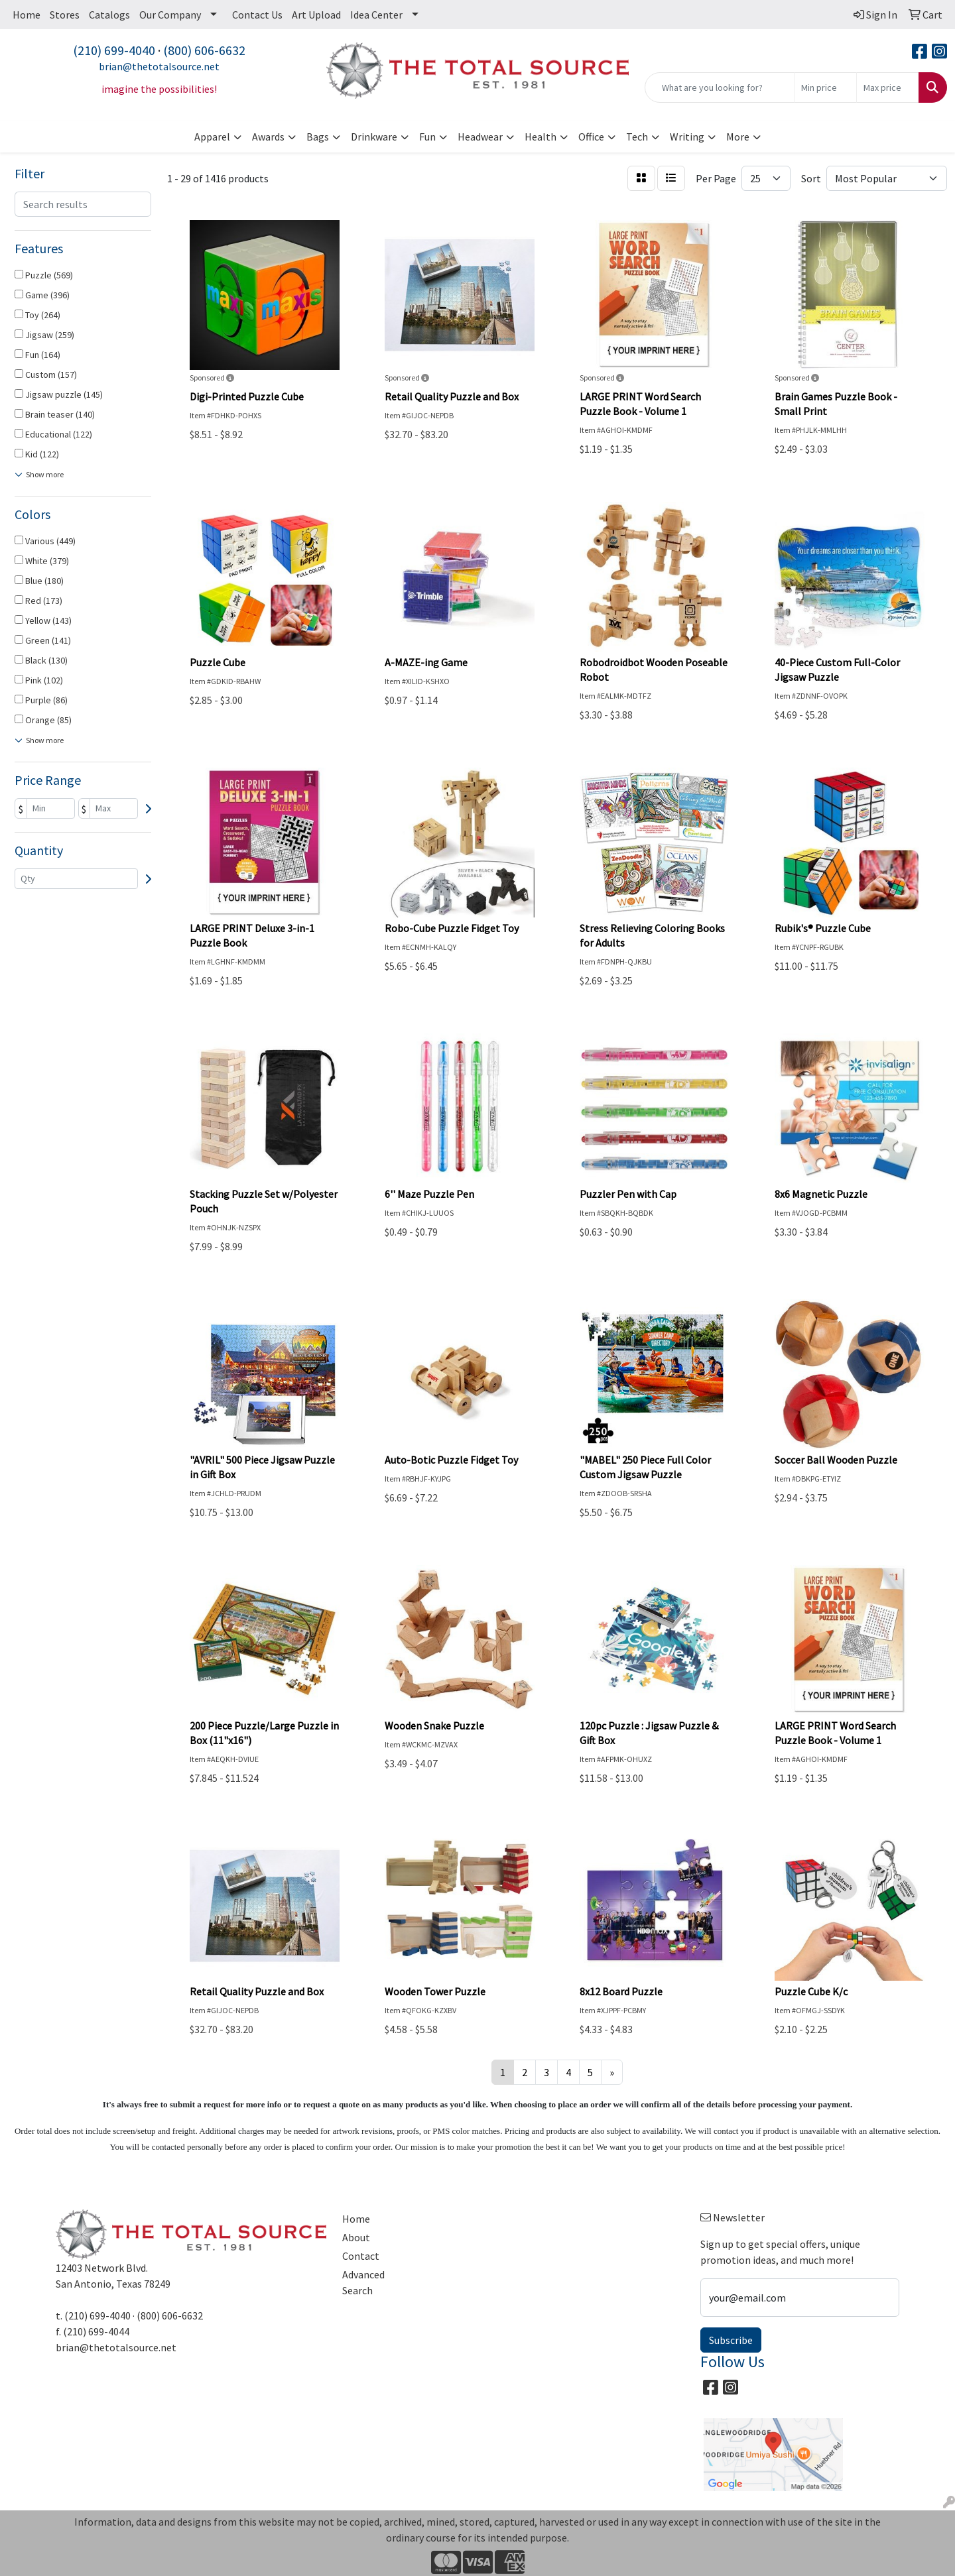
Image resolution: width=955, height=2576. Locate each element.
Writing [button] (687, 136)
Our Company (170, 14)
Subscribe (731, 2340)
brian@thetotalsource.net (159, 66)
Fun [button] (427, 136)
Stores (65, 14)
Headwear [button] (480, 136)
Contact (360, 2255)
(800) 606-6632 (204, 50)
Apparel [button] (212, 136)
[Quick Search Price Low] (825, 87)
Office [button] (591, 136)
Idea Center (376, 14)
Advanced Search (363, 2282)
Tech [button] (637, 136)
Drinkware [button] (374, 136)
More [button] (737, 136)
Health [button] (540, 136)
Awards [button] (268, 136)
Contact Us (257, 14)
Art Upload (316, 14)
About (356, 2237)
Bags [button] (317, 136)
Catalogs (109, 14)
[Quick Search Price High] (887, 87)
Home (26, 14)
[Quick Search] (720, 87)
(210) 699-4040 (114, 50)
